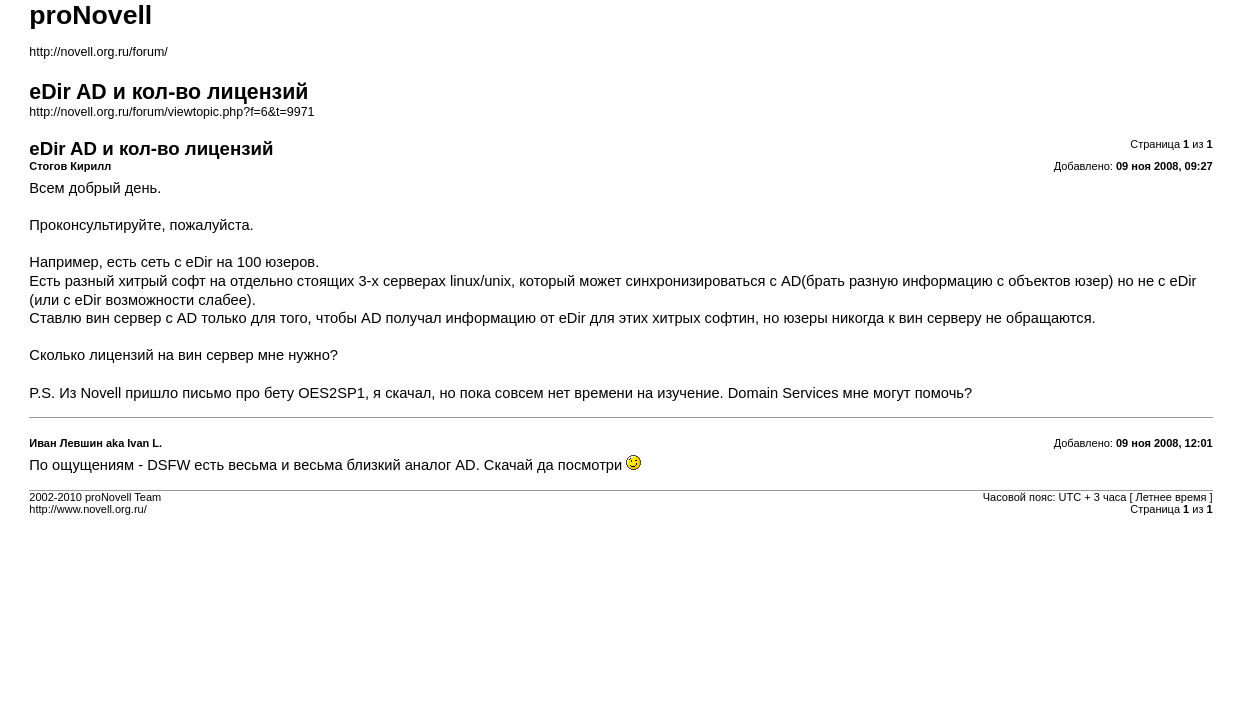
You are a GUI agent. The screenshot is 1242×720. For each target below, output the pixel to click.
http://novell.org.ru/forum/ (98, 52)
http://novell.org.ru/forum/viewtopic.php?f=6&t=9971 (171, 112)
